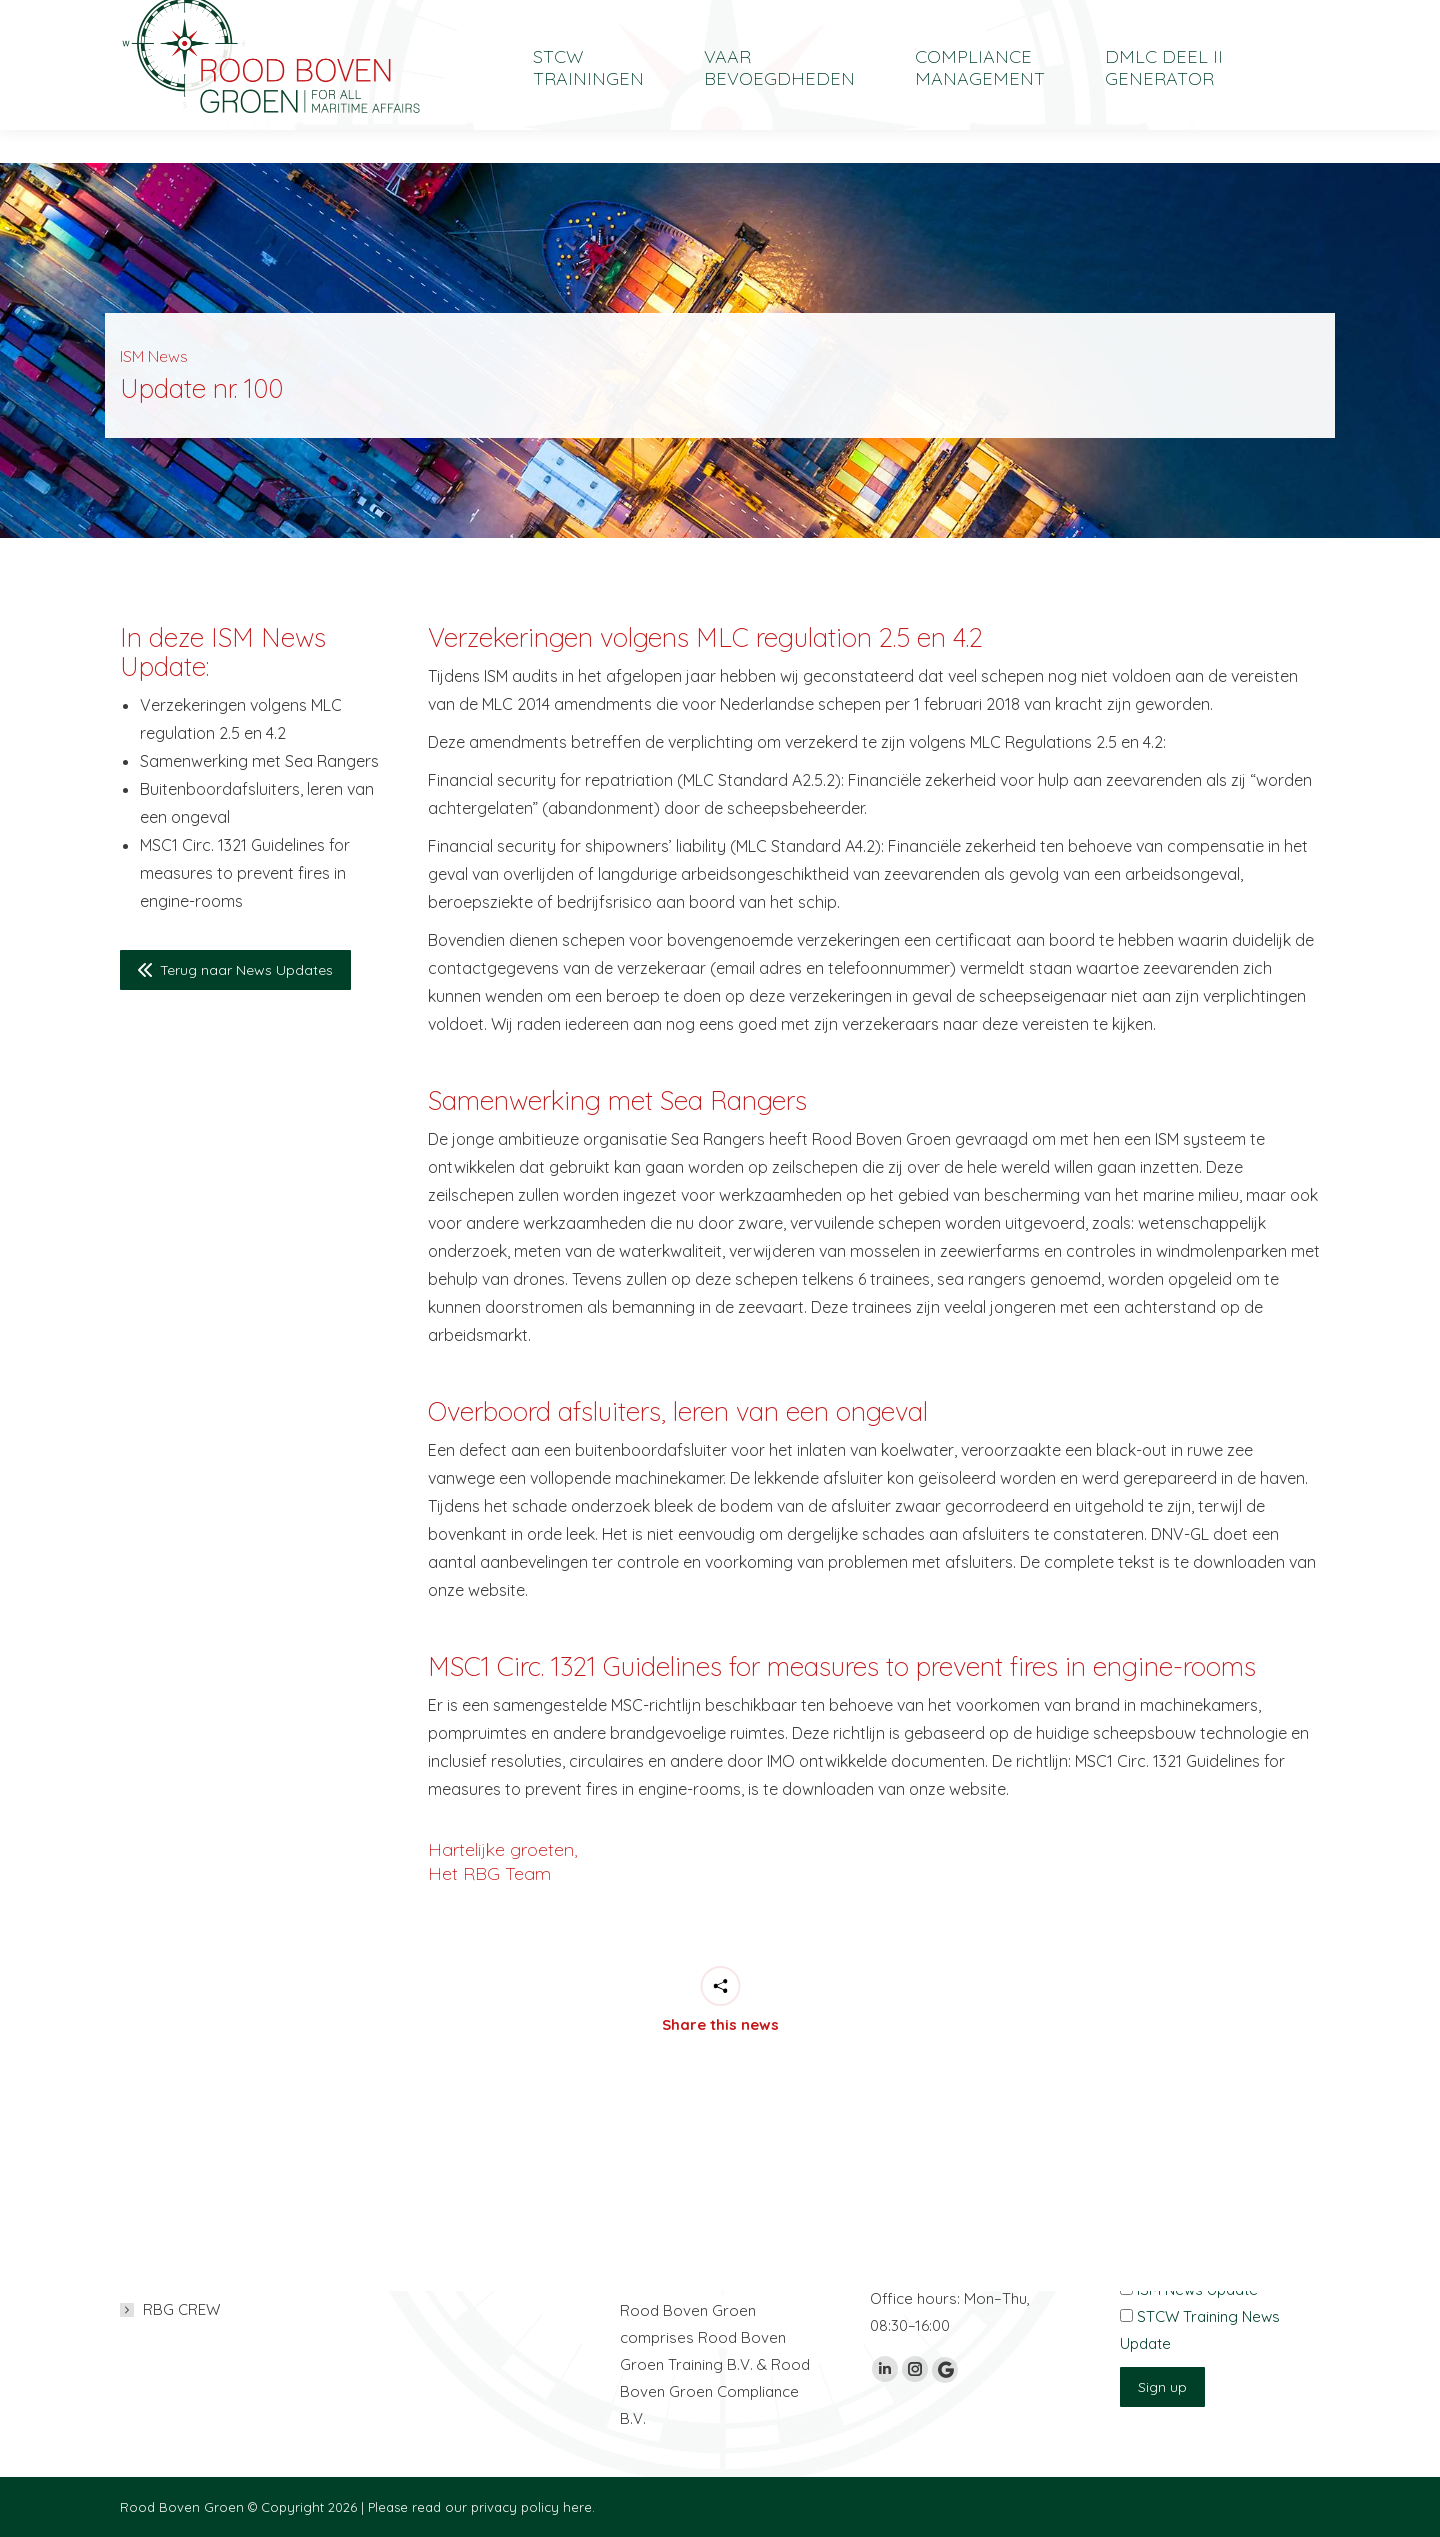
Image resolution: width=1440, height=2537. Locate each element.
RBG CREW (181, 2309)
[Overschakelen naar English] (1180, 16)
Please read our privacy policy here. (481, 2507)
